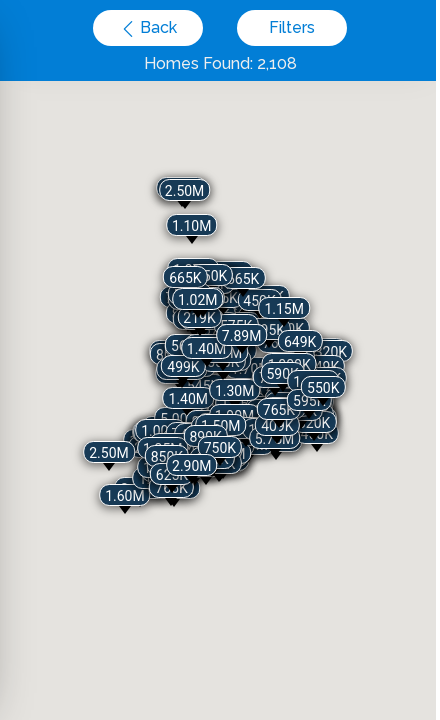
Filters (292, 27)
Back (156, 27)
